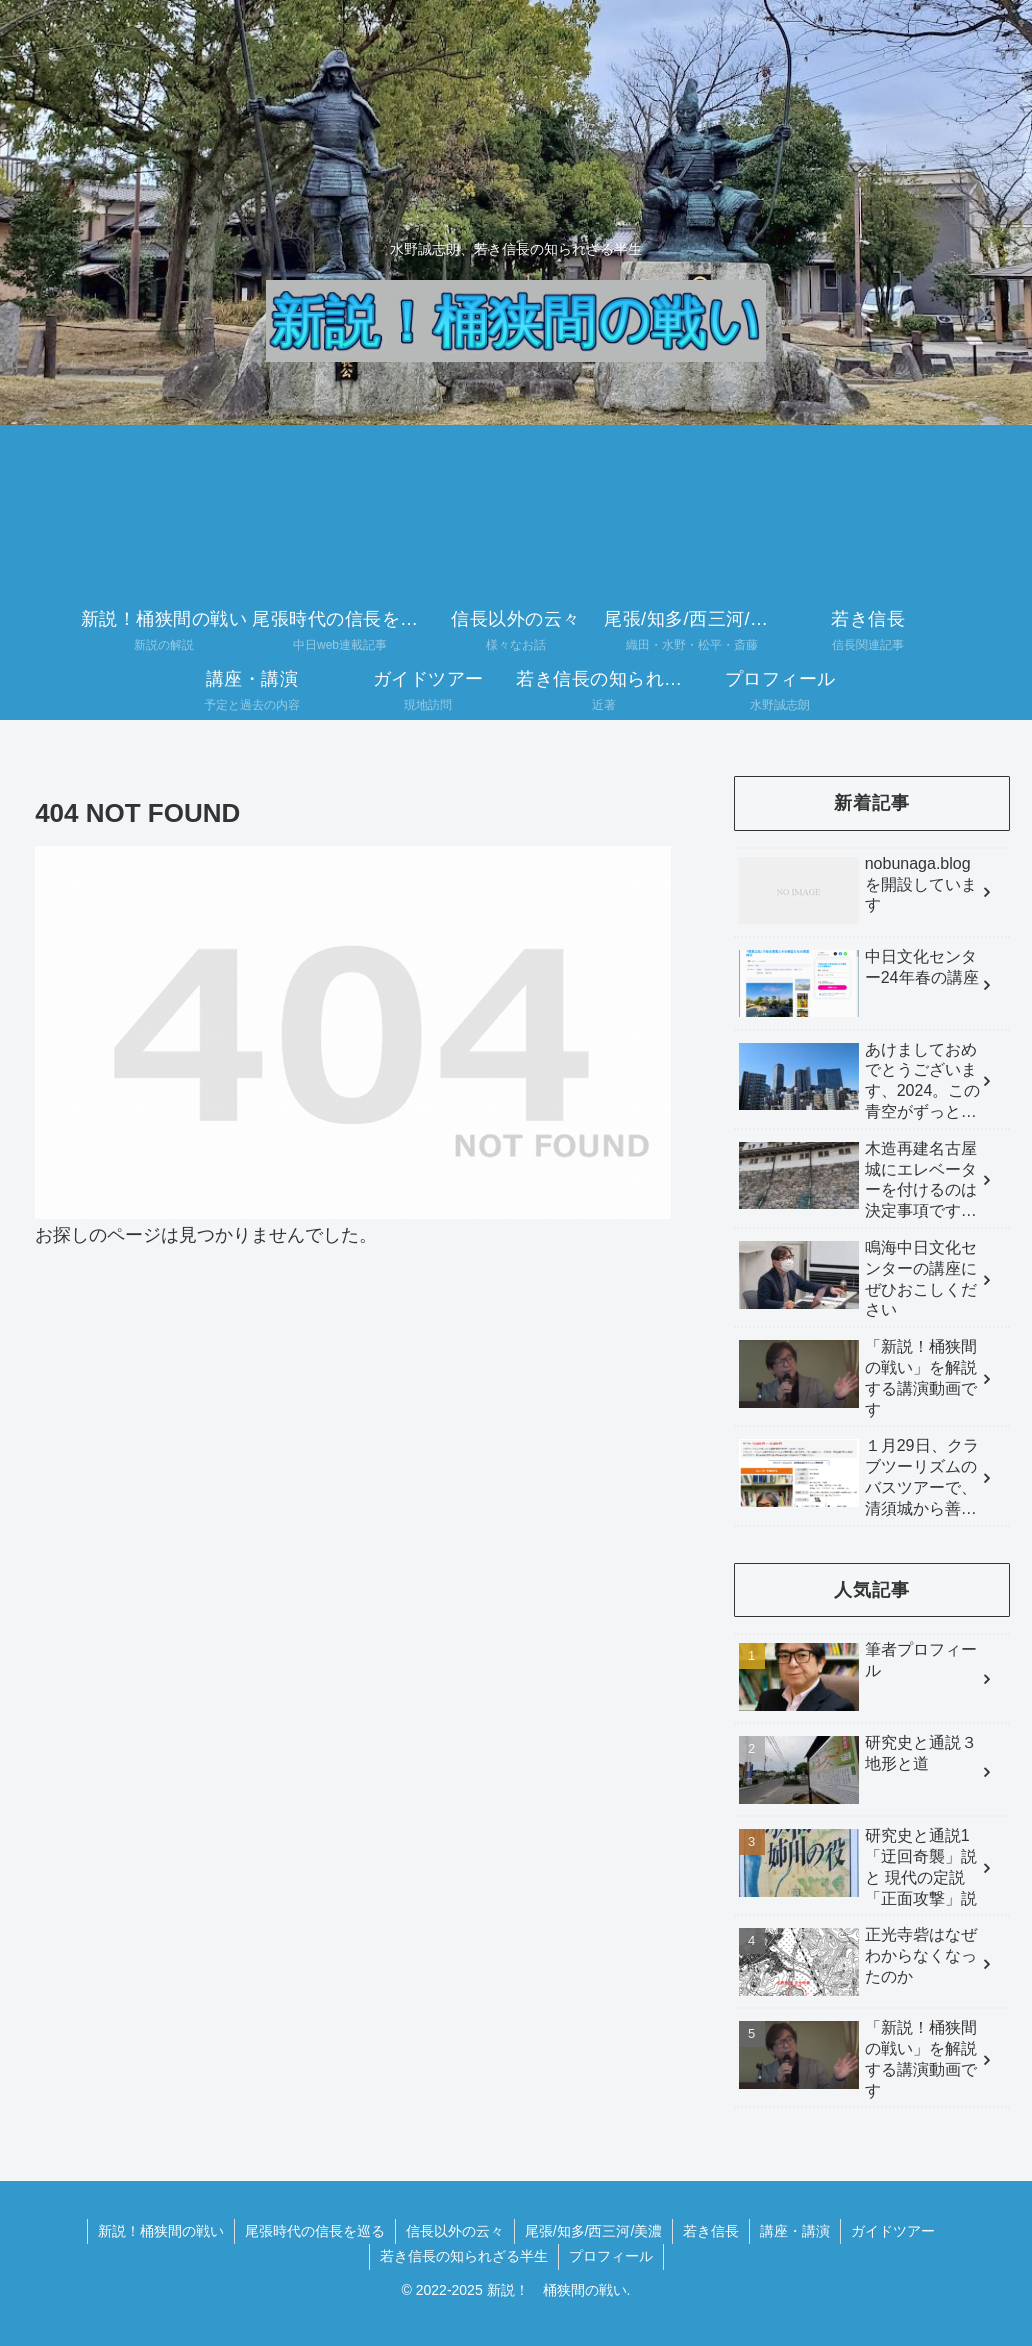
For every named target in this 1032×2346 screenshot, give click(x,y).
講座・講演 (795, 2231)
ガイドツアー (893, 2231)
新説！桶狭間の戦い (161, 2231)
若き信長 (711, 2231)
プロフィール (611, 2256)
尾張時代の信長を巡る (315, 2231)
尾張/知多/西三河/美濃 (594, 2231)
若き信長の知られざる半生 (464, 2256)
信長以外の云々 (455, 2231)
